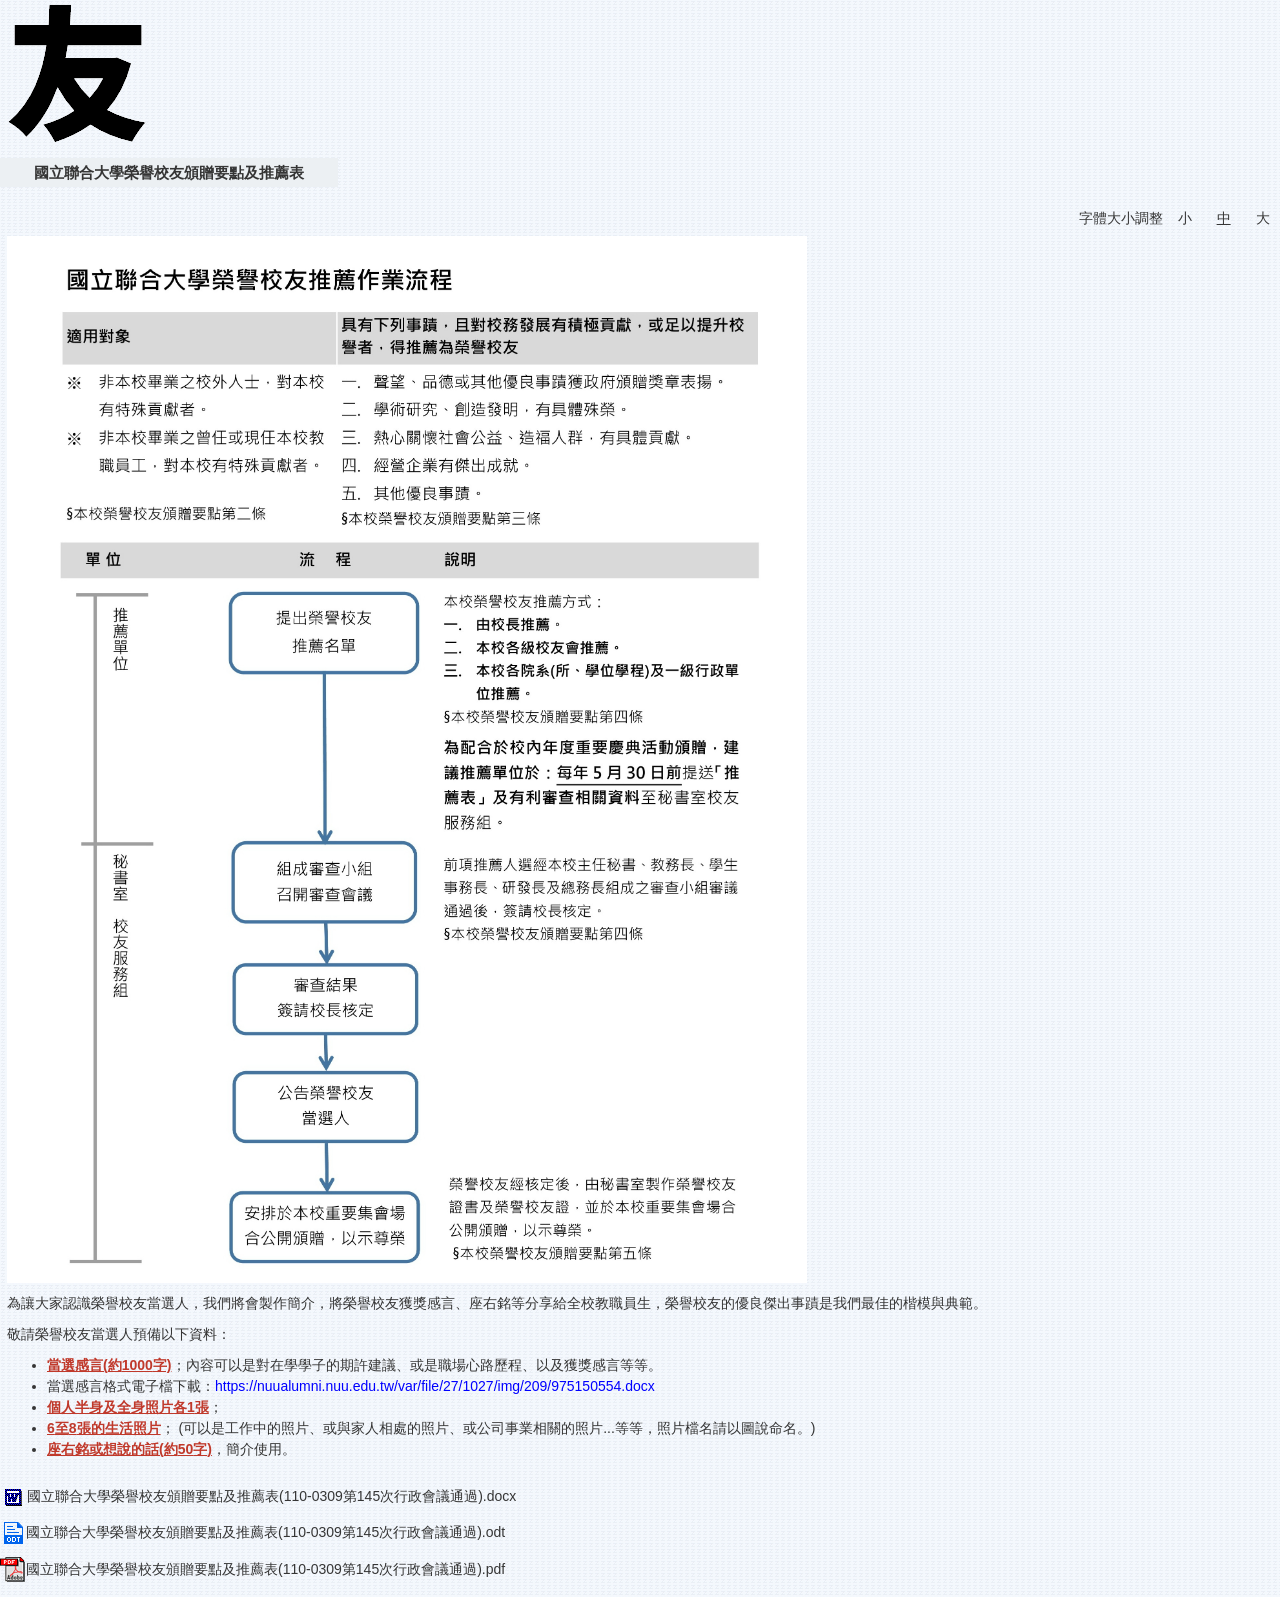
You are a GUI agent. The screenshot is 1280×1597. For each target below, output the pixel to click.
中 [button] (1224, 218)
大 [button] (1263, 218)
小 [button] (1185, 218)
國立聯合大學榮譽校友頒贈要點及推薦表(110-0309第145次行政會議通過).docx (258, 1496)
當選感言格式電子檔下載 (124, 1386)
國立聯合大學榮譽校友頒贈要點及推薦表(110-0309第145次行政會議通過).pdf (252, 1569)
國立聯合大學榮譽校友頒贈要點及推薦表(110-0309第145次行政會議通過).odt (252, 1532)
